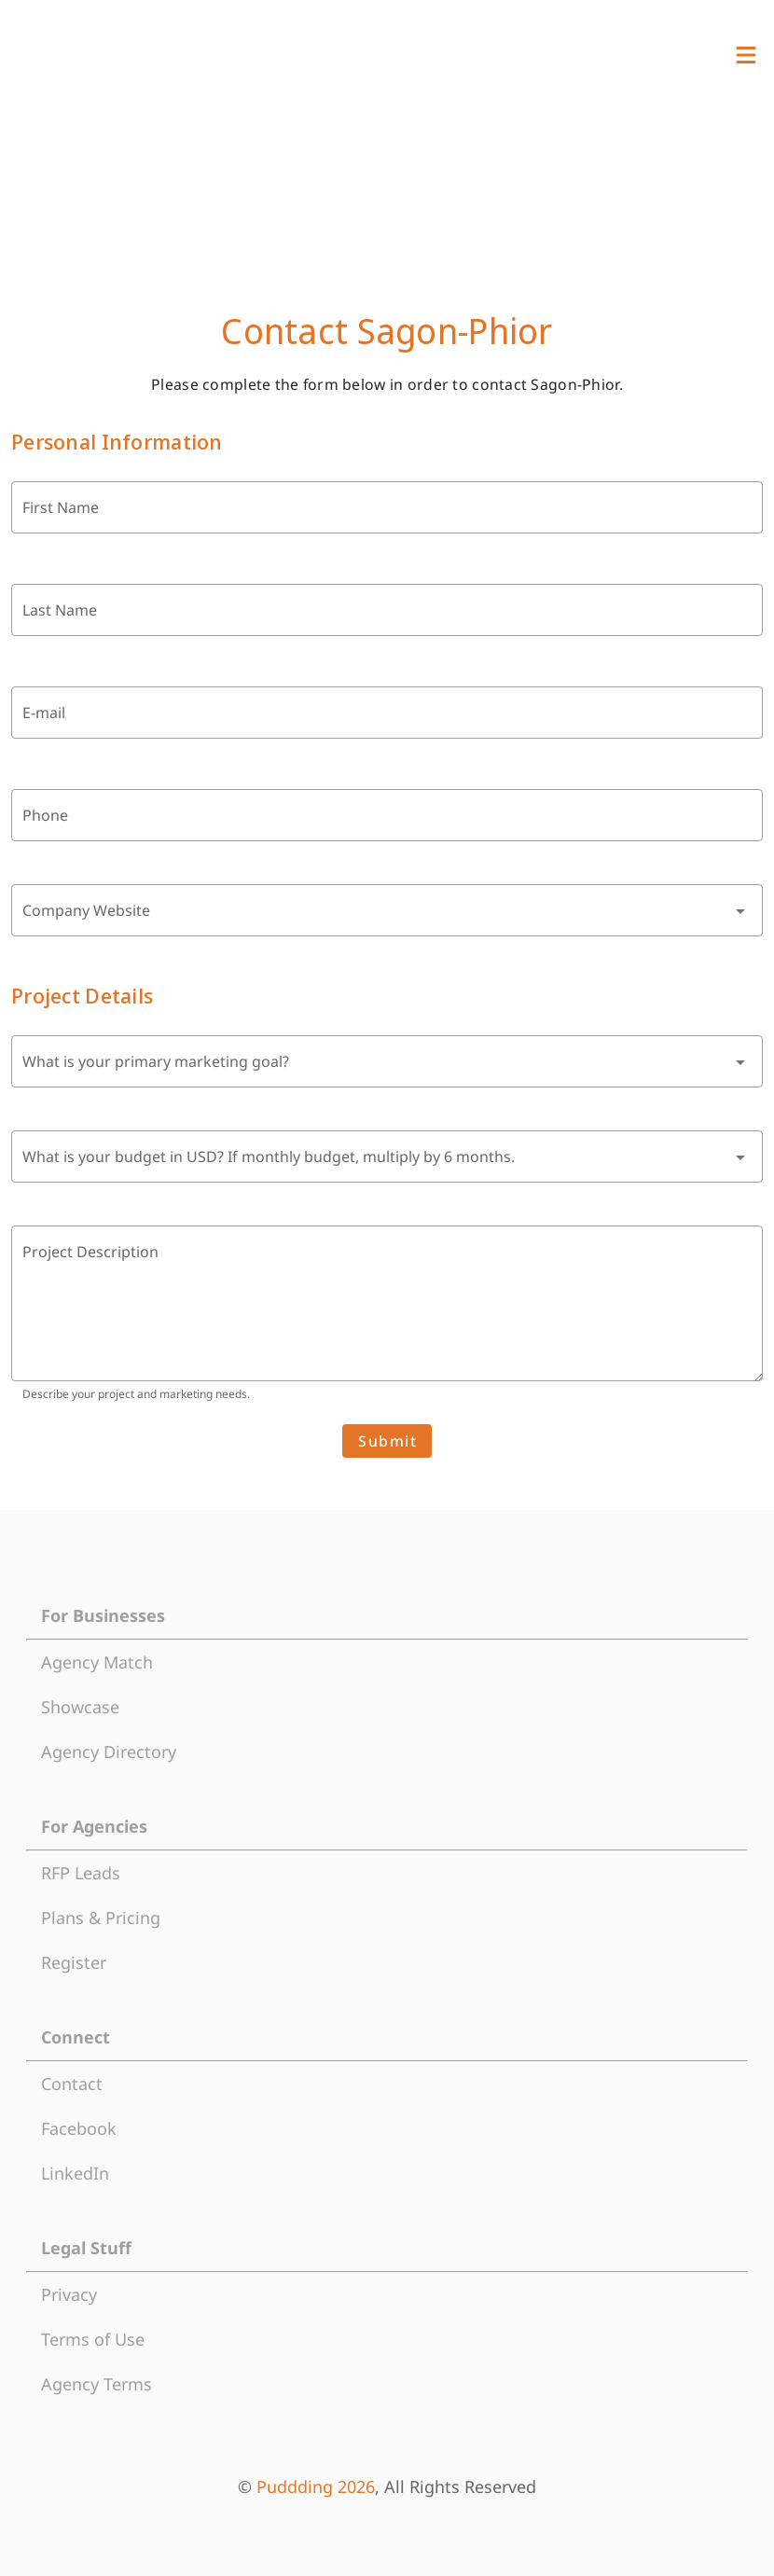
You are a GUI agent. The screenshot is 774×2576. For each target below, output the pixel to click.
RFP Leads (80, 1873)
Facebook (79, 2128)
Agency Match (97, 1662)
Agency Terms (96, 2384)
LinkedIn (75, 2173)
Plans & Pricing (100, 1917)
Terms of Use (93, 2339)
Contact (72, 2083)
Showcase (80, 1707)
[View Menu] (746, 55)
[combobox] (387, 910)
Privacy (69, 2294)
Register (73, 1962)
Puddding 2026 (315, 2486)
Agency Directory (108, 1751)
